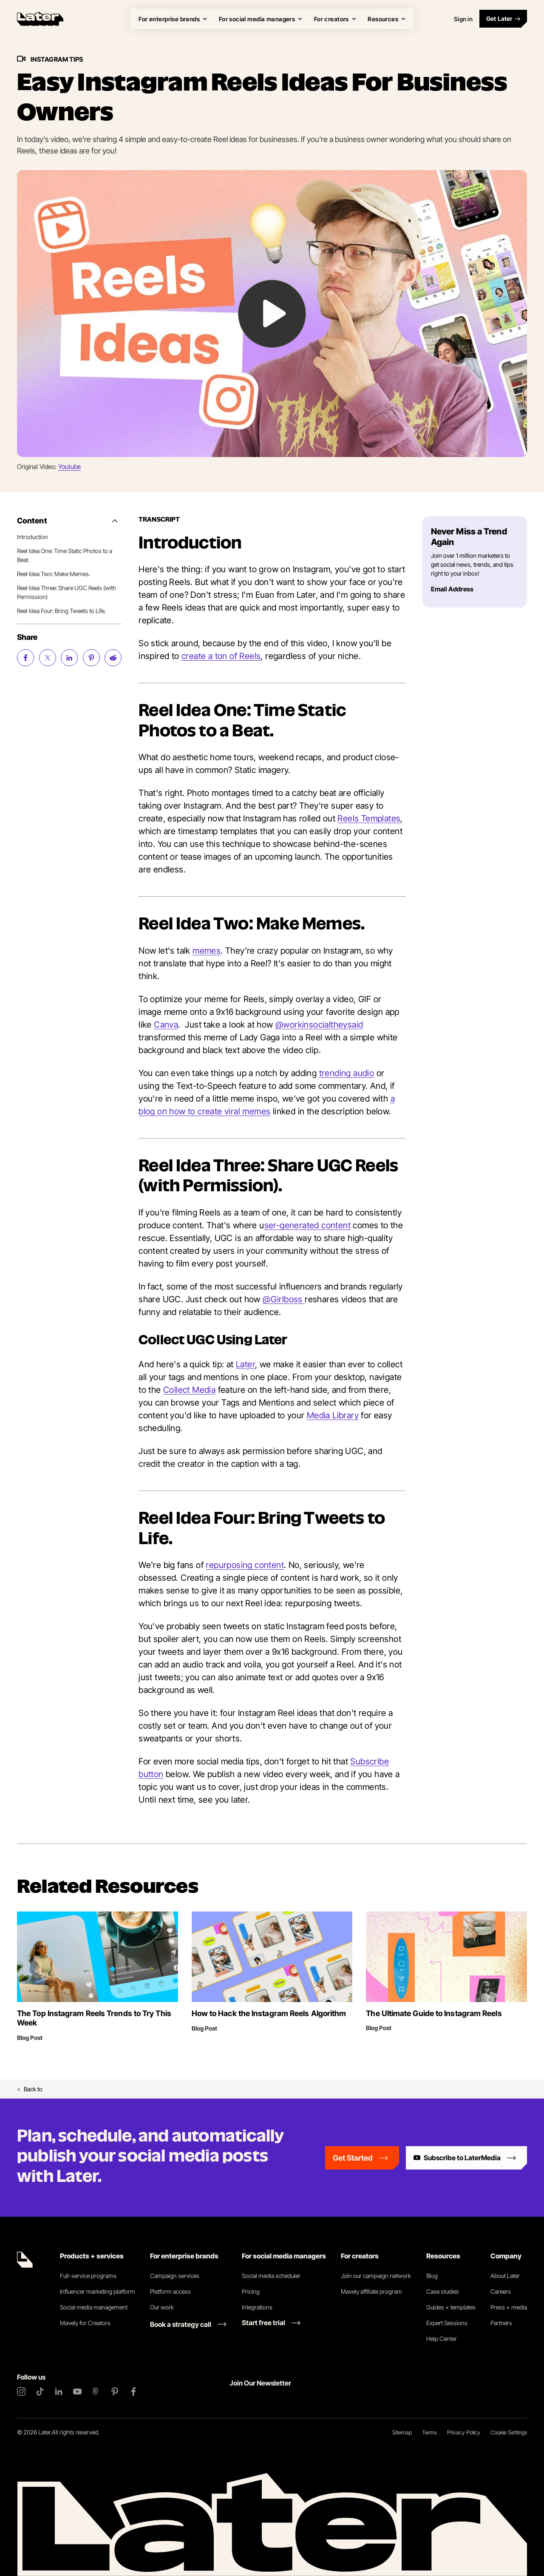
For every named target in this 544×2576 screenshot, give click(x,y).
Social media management (94, 2307)
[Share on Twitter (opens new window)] (47, 657)
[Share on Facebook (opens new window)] (25, 657)
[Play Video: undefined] (272, 313)
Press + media (508, 2307)
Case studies (442, 2291)
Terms (429, 2432)
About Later (505, 2275)
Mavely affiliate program (371, 2291)
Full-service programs (88, 2275)
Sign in (463, 19)
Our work (162, 2307)
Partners (501, 2322)
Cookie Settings (508, 2432)
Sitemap (402, 2432)
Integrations (257, 2307)
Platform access (170, 2291)
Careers (500, 2291)
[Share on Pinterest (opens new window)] (91, 657)
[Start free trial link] (271, 2323)
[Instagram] (21, 2391)
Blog (432, 2275)
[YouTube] (77, 2391)
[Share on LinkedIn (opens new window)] (69, 657)
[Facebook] (133, 2391)
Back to (29, 2089)
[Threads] (96, 2391)
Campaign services (174, 2275)
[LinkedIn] (58, 2391)
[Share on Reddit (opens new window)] (113, 657)
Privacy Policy (463, 2432)
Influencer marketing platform (97, 2291)
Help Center (441, 2338)
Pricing (251, 2291)
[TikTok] (40, 2391)
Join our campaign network (376, 2275)
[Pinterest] (114, 2391)
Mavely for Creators (85, 2322)
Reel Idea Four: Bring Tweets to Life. (61, 610)
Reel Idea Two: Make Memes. (53, 573)
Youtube (69, 467)
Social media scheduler (271, 2275)
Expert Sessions (447, 2322)
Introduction (32, 536)
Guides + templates (451, 2307)
